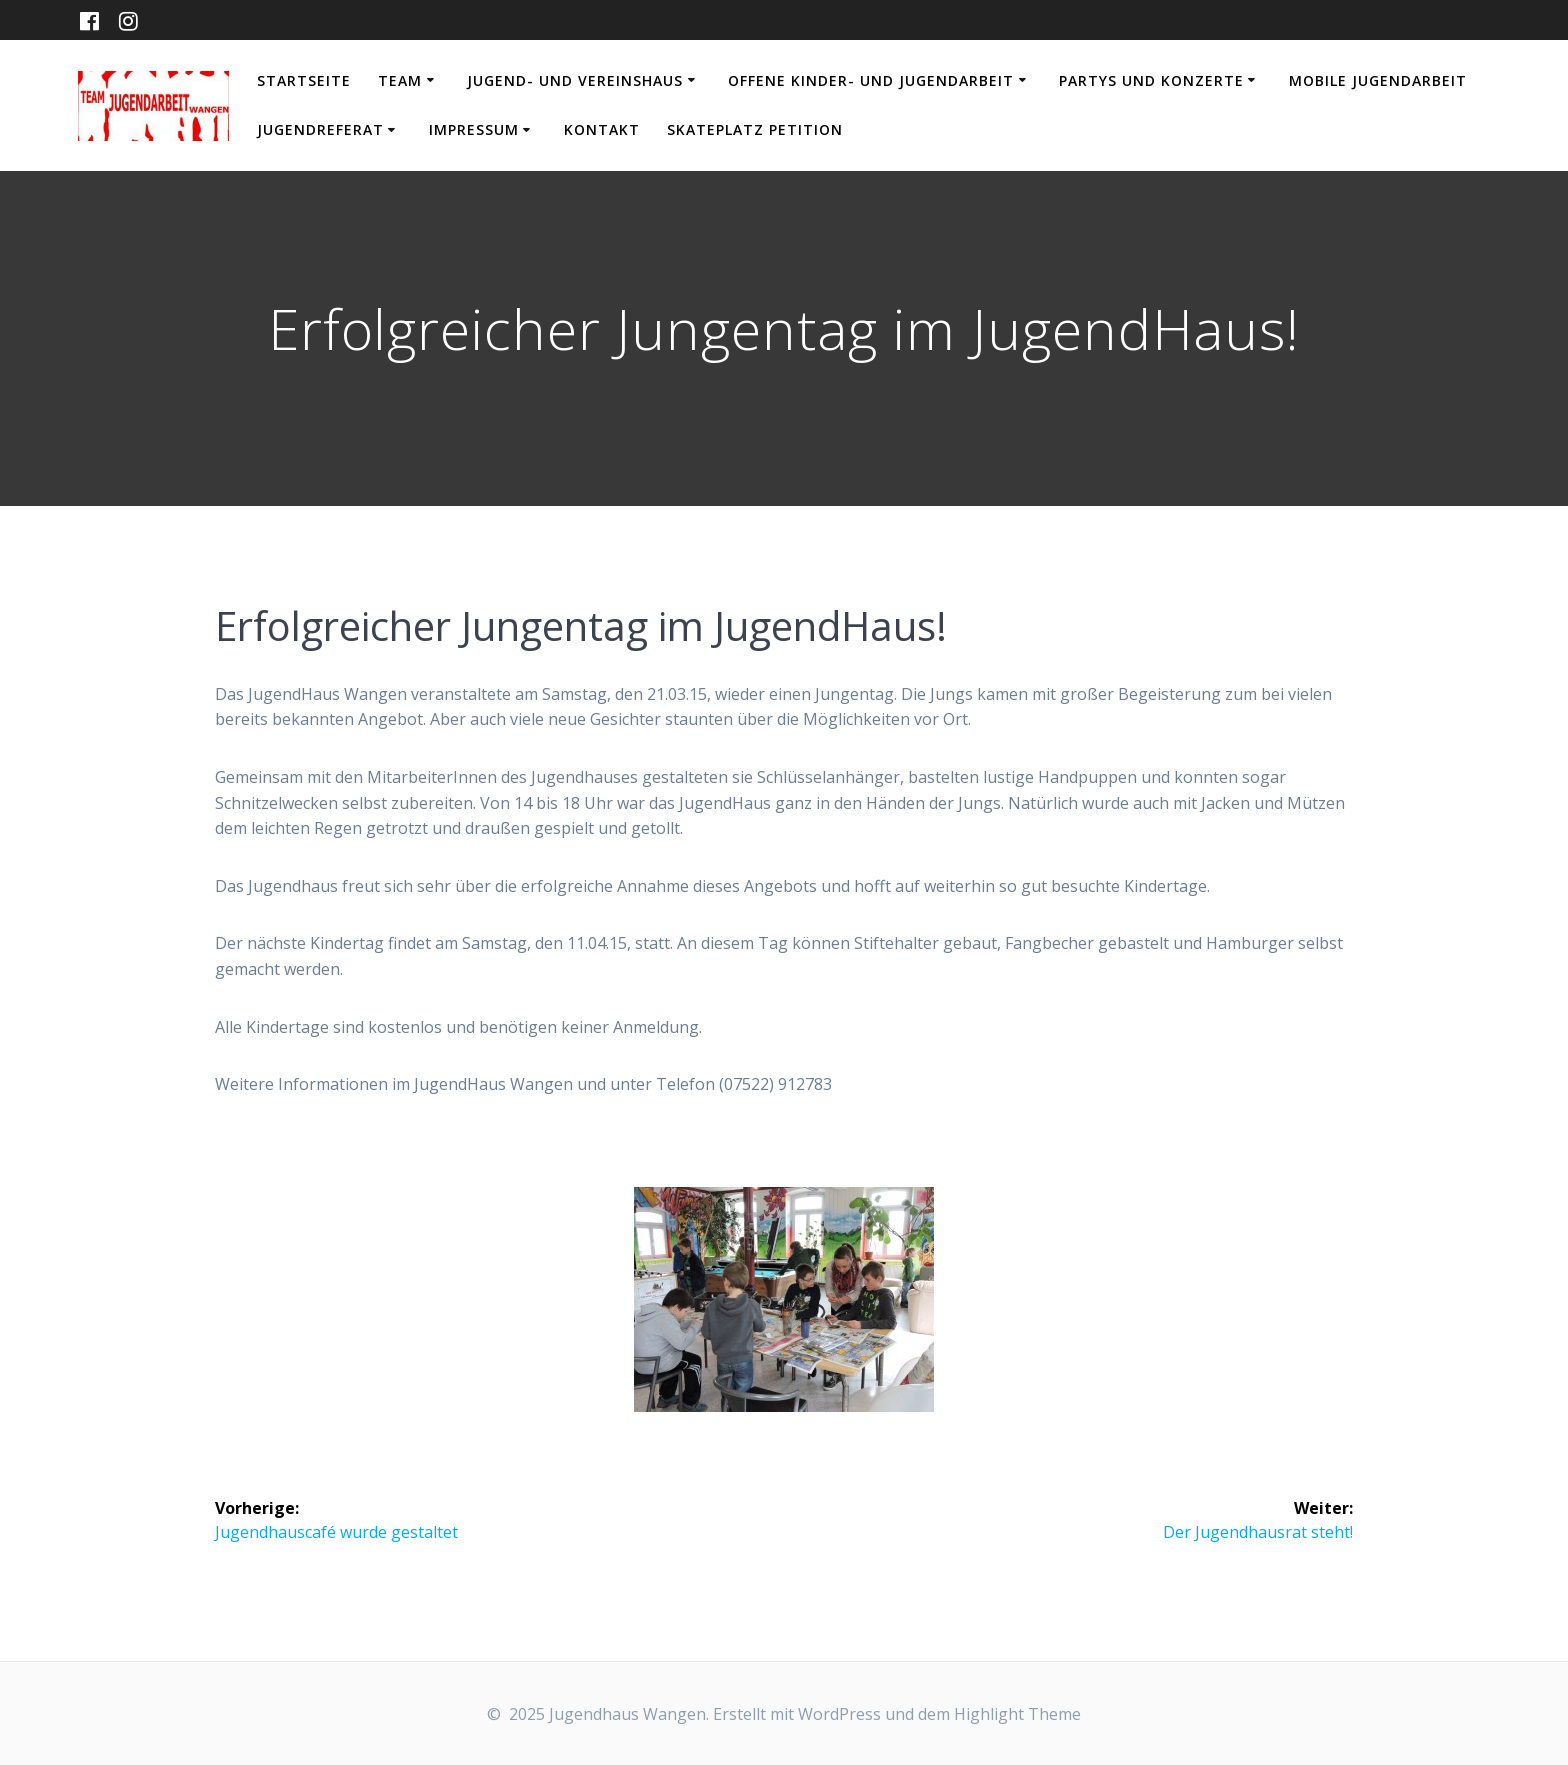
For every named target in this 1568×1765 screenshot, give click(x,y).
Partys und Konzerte (1151, 80)
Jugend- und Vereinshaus (575, 80)
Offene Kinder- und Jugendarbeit (871, 80)
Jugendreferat (320, 129)
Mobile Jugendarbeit (1378, 80)
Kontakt (602, 129)
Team (400, 80)
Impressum (474, 129)
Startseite (304, 80)
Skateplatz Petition (755, 129)
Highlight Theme (1017, 1714)
